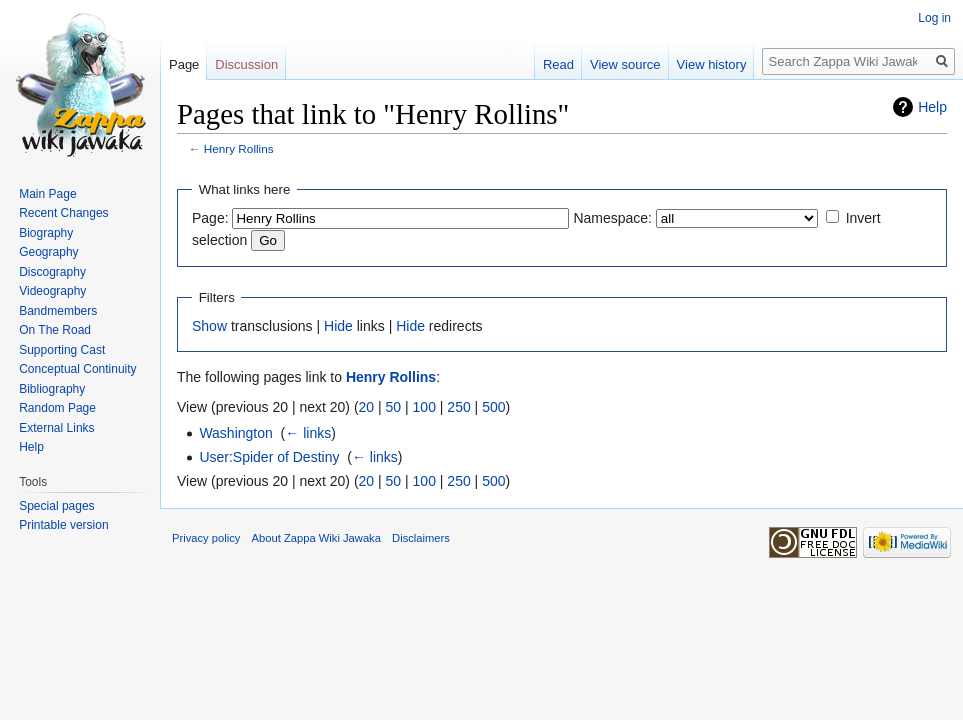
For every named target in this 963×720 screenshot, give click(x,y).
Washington (235, 433)
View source (625, 64)
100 (424, 407)
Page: (210, 218)
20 (367, 407)
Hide (338, 326)
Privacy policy (206, 538)
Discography (52, 272)
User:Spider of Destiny (269, 457)
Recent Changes (63, 213)
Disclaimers (421, 538)
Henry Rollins (239, 148)
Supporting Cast (62, 350)
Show (209, 326)
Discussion (246, 64)
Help (932, 107)
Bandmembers (58, 311)
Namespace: (612, 218)
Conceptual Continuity (77, 369)
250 (458, 407)
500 (493, 407)
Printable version (63, 525)
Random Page (57, 408)
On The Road (55, 330)
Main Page (47, 194)
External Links (56, 428)
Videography (52, 291)
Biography (46, 233)
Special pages (56, 506)
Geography (48, 252)
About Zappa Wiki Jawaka (316, 538)
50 (394, 407)
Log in (934, 18)
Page (184, 64)
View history (712, 64)
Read (558, 64)
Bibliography (52, 389)
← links (308, 433)
